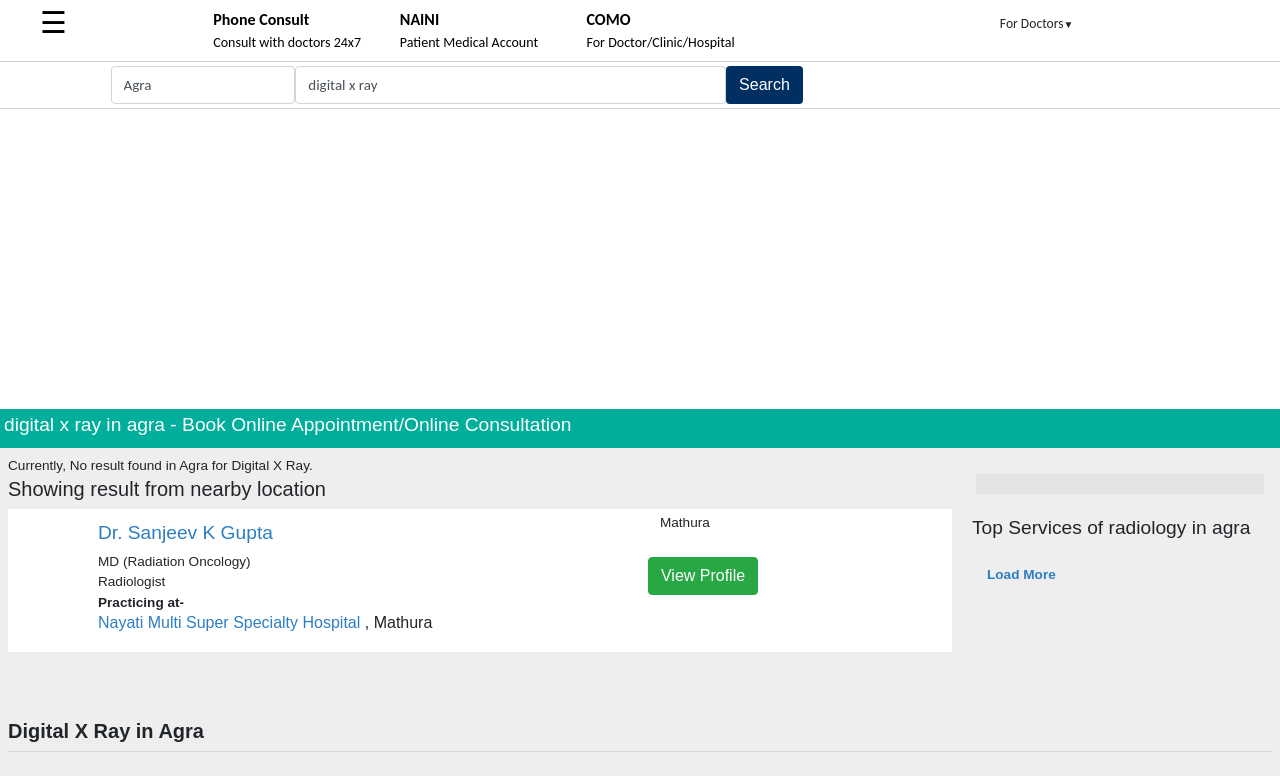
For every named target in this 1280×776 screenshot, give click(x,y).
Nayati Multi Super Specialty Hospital (229, 622)
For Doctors (1037, 23)
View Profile (703, 575)
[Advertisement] (640, 259)
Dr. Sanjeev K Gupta (185, 532)
